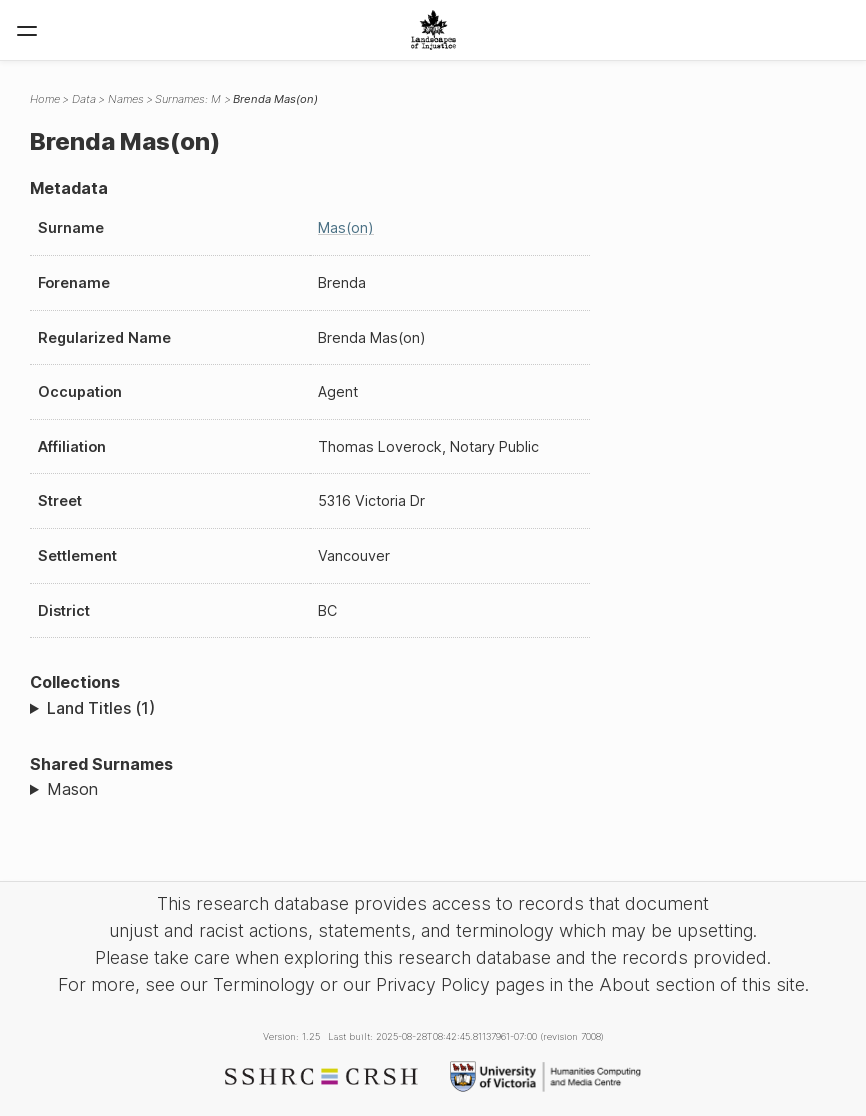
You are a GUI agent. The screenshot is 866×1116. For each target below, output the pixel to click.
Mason (72, 789)
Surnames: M (188, 99)
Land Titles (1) (101, 708)
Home (45, 99)
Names (126, 99)
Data (84, 99)
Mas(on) (346, 227)
